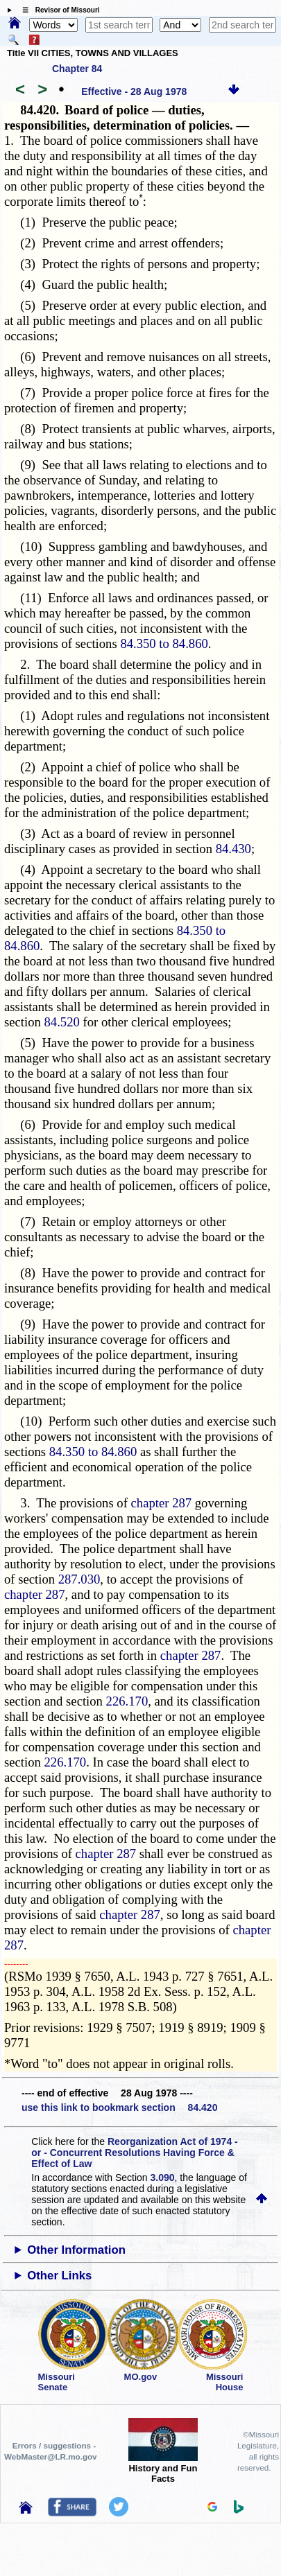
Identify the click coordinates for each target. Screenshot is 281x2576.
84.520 (62, 1022)
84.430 (233, 848)
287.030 (79, 1579)
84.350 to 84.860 (163, 643)
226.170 (127, 1701)
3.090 (163, 2177)
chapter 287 (161, 1503)
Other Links (59, 2275)
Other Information (76, 2250)
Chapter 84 (77, 68)
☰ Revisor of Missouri (57, 10)
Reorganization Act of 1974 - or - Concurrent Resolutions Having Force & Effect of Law (134, 2152)
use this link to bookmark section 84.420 (119, 2107)
